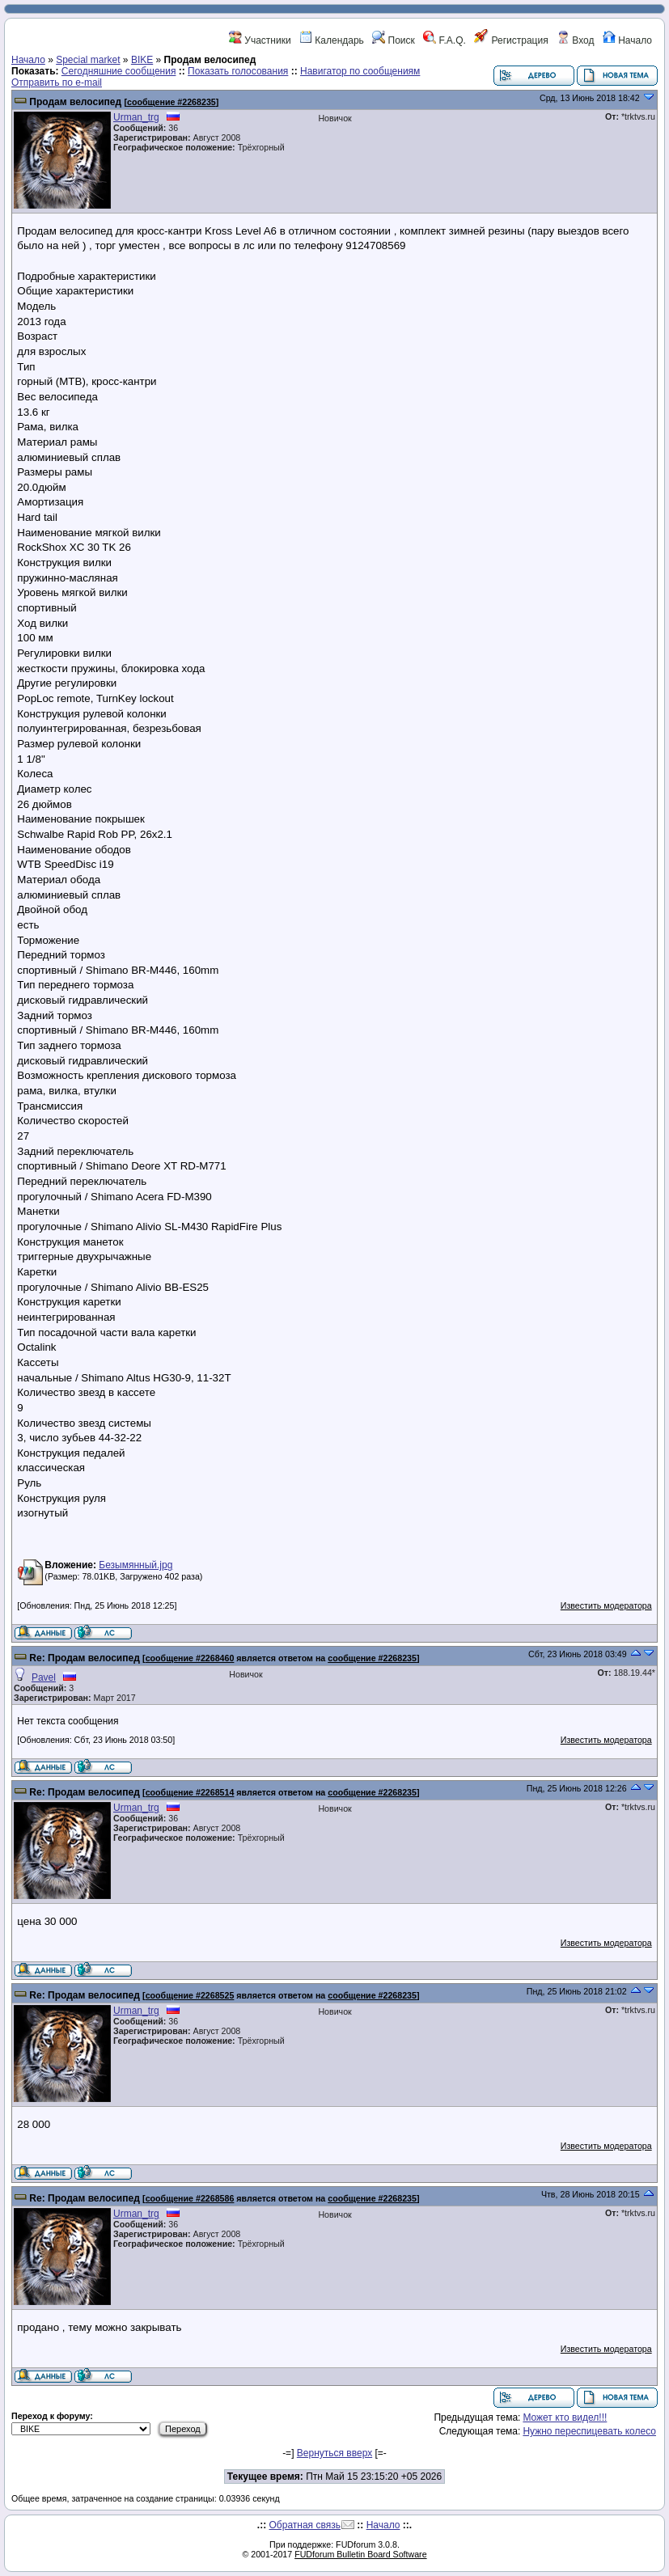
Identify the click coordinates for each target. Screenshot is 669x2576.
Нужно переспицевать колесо (589, 2431)
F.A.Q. (444, 40)
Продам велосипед (75, 102)
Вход (575, 40)
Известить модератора (606, 1605)
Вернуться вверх (334, 2453)
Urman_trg (136, 117)
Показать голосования (238, 71)
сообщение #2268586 (190, 2198)
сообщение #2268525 (190, 1995)
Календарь (331, 40)
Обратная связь (305, 2525)
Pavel (44, 1677)
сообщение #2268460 (190, 1658)
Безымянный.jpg (135, 1565)
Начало (627, 40)
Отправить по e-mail (56, 82)
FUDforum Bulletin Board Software (360, 2554)
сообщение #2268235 (171, 102)
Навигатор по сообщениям (360, 71)
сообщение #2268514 (190, 1792)
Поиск (393, 40)
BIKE (142, 60)
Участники (260, 40)
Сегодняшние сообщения (118, 71)
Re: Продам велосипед (84, 1658)
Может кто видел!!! (565, 2417)
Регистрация (511, 40)
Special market (88, 60)
